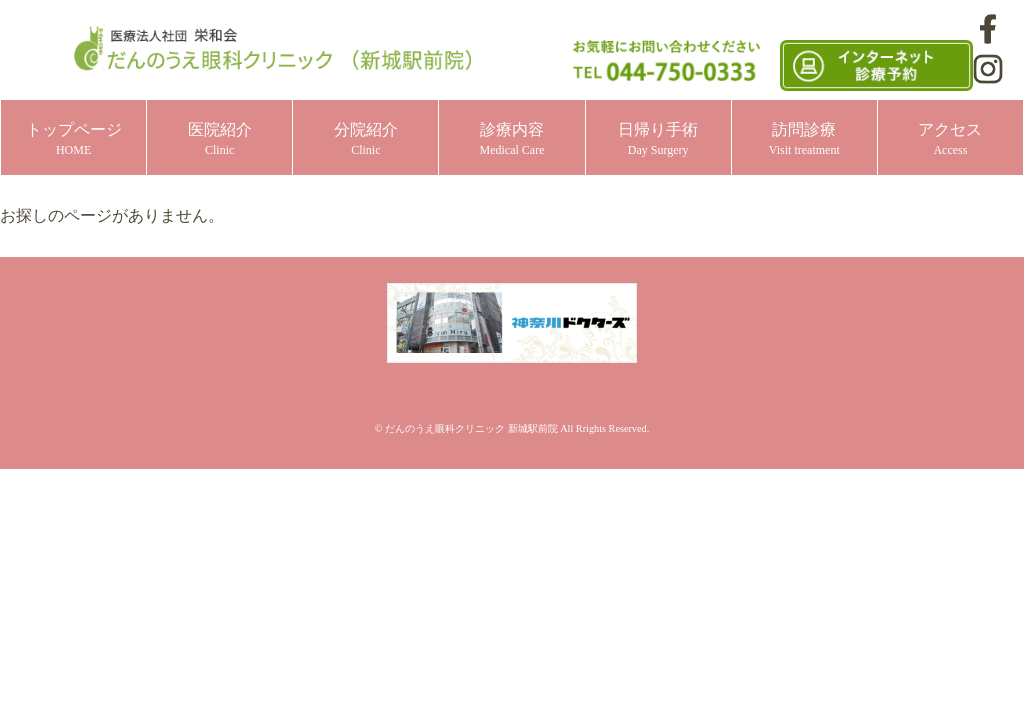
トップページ (74, 139)
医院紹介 (220, 139)
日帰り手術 (658, 139)
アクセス (950, 139)
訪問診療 (804, 139)
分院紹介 (366, 139)
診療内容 (512, 139)
